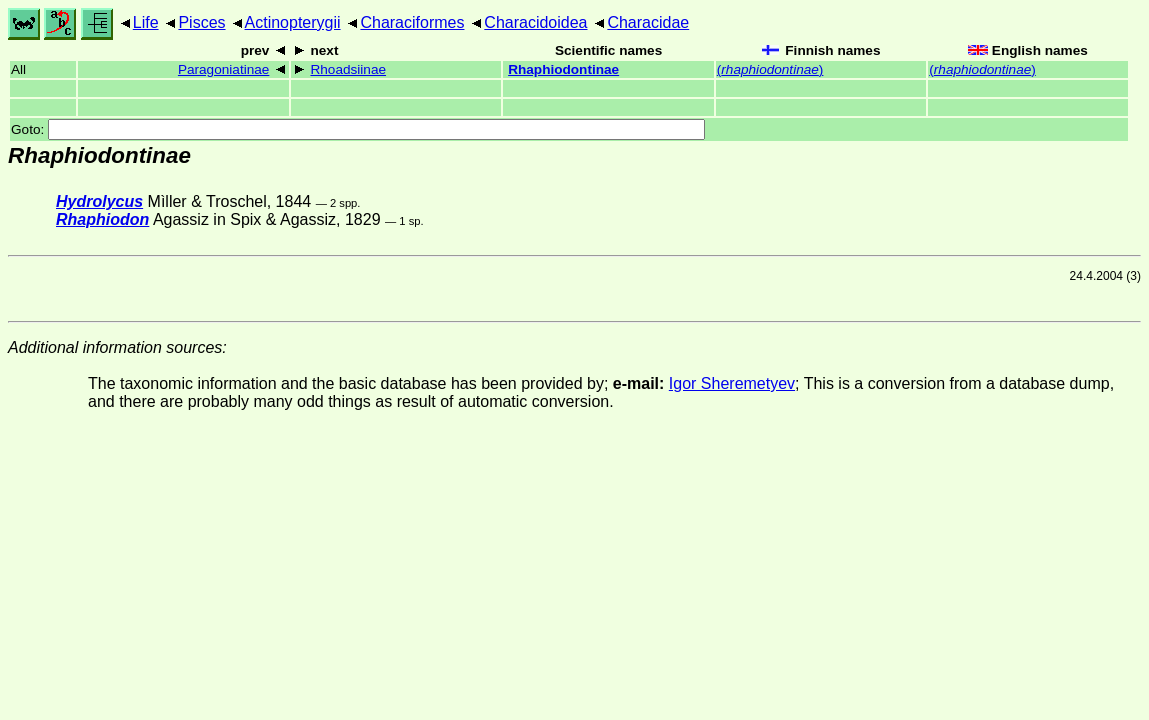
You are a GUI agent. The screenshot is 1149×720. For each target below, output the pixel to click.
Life (146, 22)
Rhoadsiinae (348, 69)
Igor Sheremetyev (732, 383)
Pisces (201, 22)
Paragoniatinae (223, 69)
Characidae (648, 22)
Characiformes (412, 22)
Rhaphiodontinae (563, 69)
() (770, 69)
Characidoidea (535, 22)
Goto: (358, 129)
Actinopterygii (293, 22)
